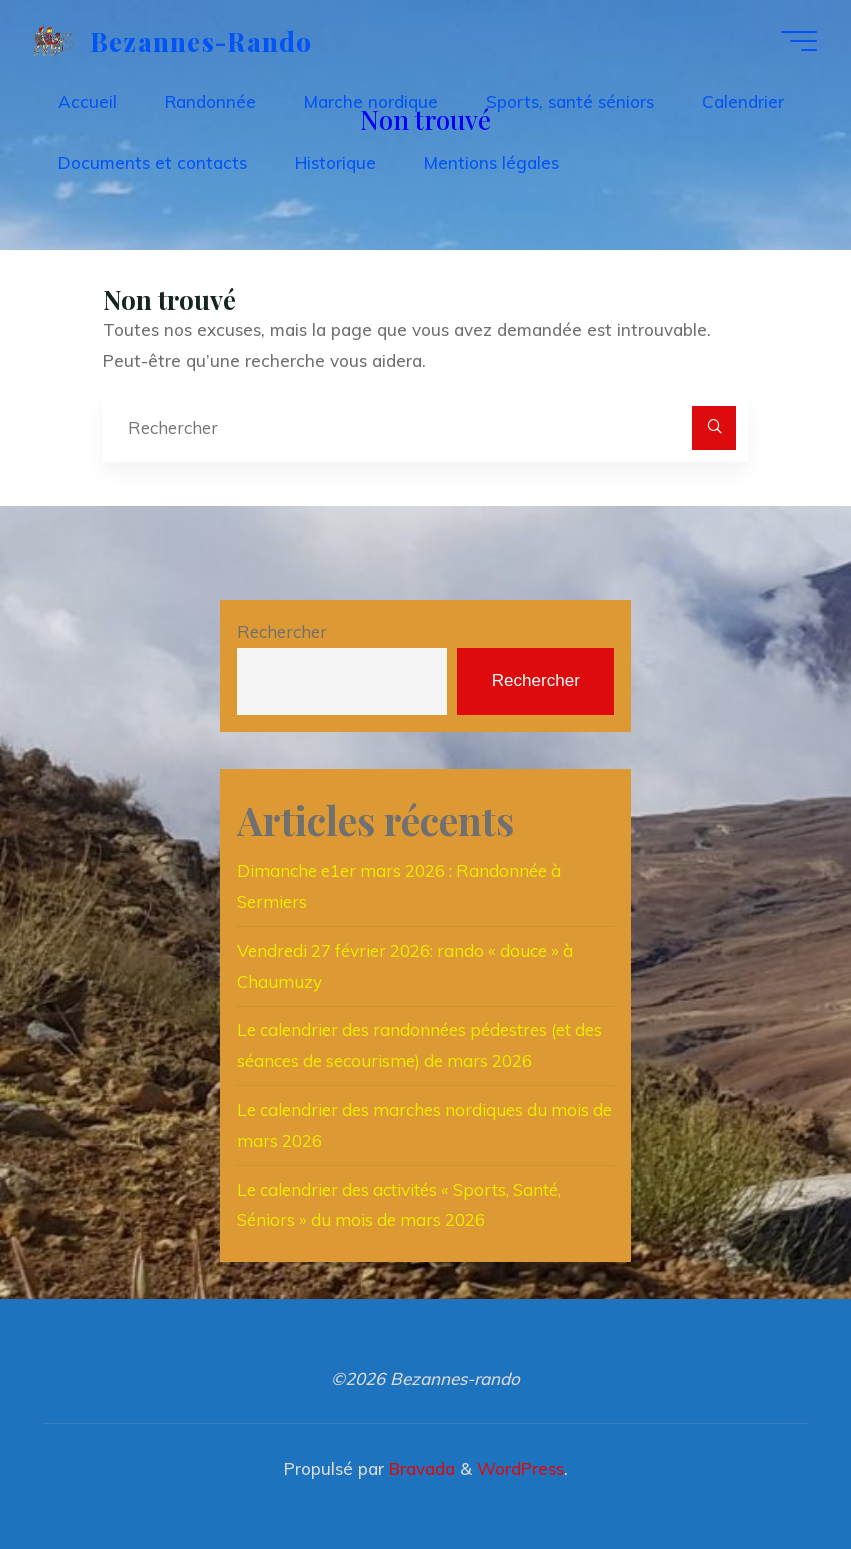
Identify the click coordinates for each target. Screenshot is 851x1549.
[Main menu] (799, 41)
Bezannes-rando (201, 40)
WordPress (520, 1468)
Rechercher (282, 631)
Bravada (419, 1468)
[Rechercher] (714, 428)
